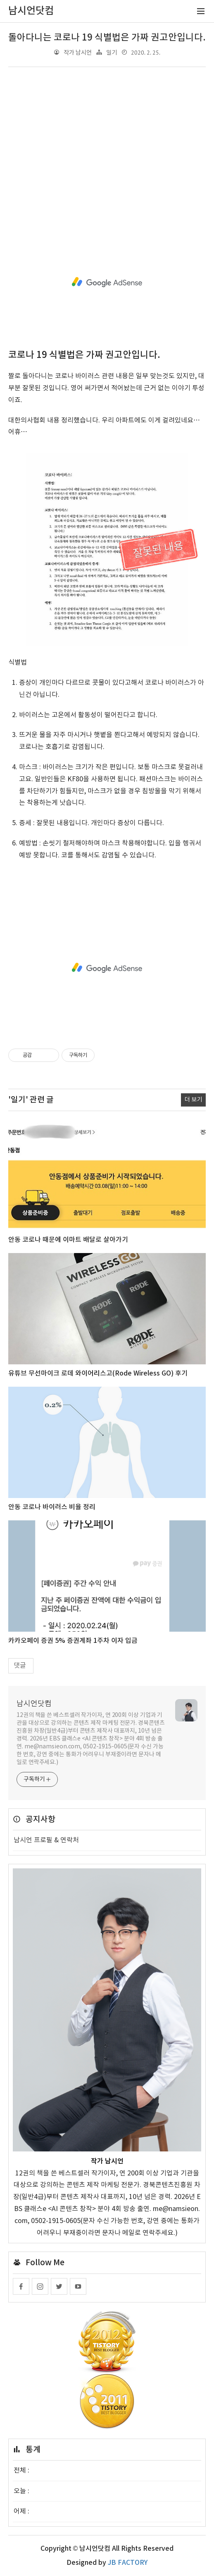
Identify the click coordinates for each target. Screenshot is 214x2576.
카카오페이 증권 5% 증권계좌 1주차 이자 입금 (73, 1641)
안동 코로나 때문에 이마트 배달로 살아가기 (68, 1240)
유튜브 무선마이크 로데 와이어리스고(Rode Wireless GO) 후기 (98, 1373)
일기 (111, 52)
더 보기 (193, 1099)
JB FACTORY (127, 2562)
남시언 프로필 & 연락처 (46, 1840)
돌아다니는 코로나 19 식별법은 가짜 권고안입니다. (107, 37)
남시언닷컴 (34, 1704)
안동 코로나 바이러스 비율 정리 (51, 1507)
